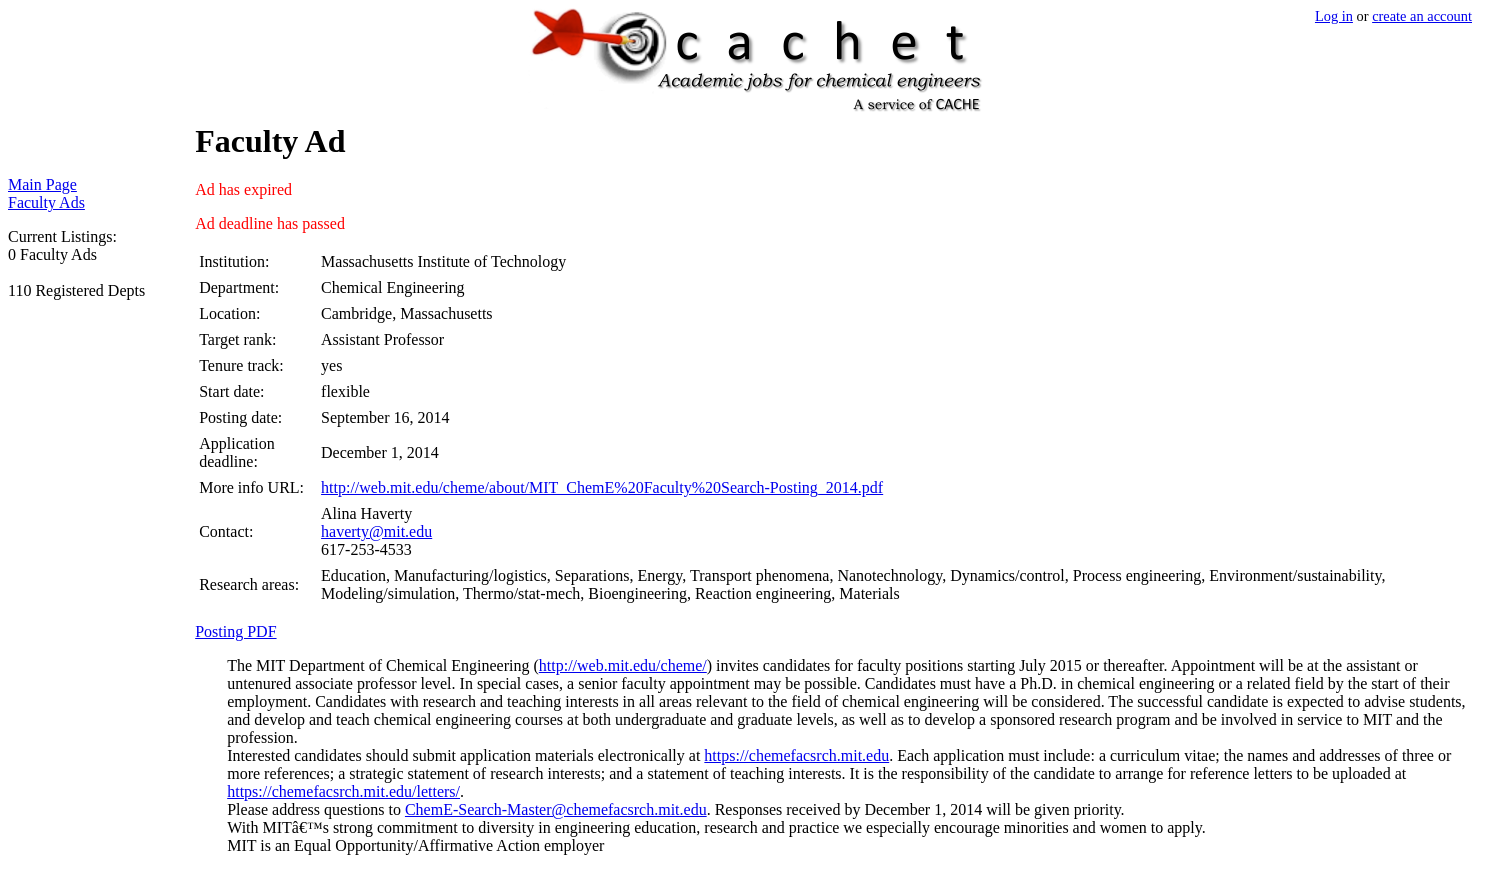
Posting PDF (235, 631)
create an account (1422, 16)
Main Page (42, 184)
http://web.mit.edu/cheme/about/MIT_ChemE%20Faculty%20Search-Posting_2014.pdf (602, 487)
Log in (1334, 16)
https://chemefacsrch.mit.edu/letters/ (343, 791)
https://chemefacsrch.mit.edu (796, 755)
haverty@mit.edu (376, 531)
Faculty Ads (46, 202)
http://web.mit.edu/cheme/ (623, 665)
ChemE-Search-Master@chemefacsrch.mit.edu (556, 809)
